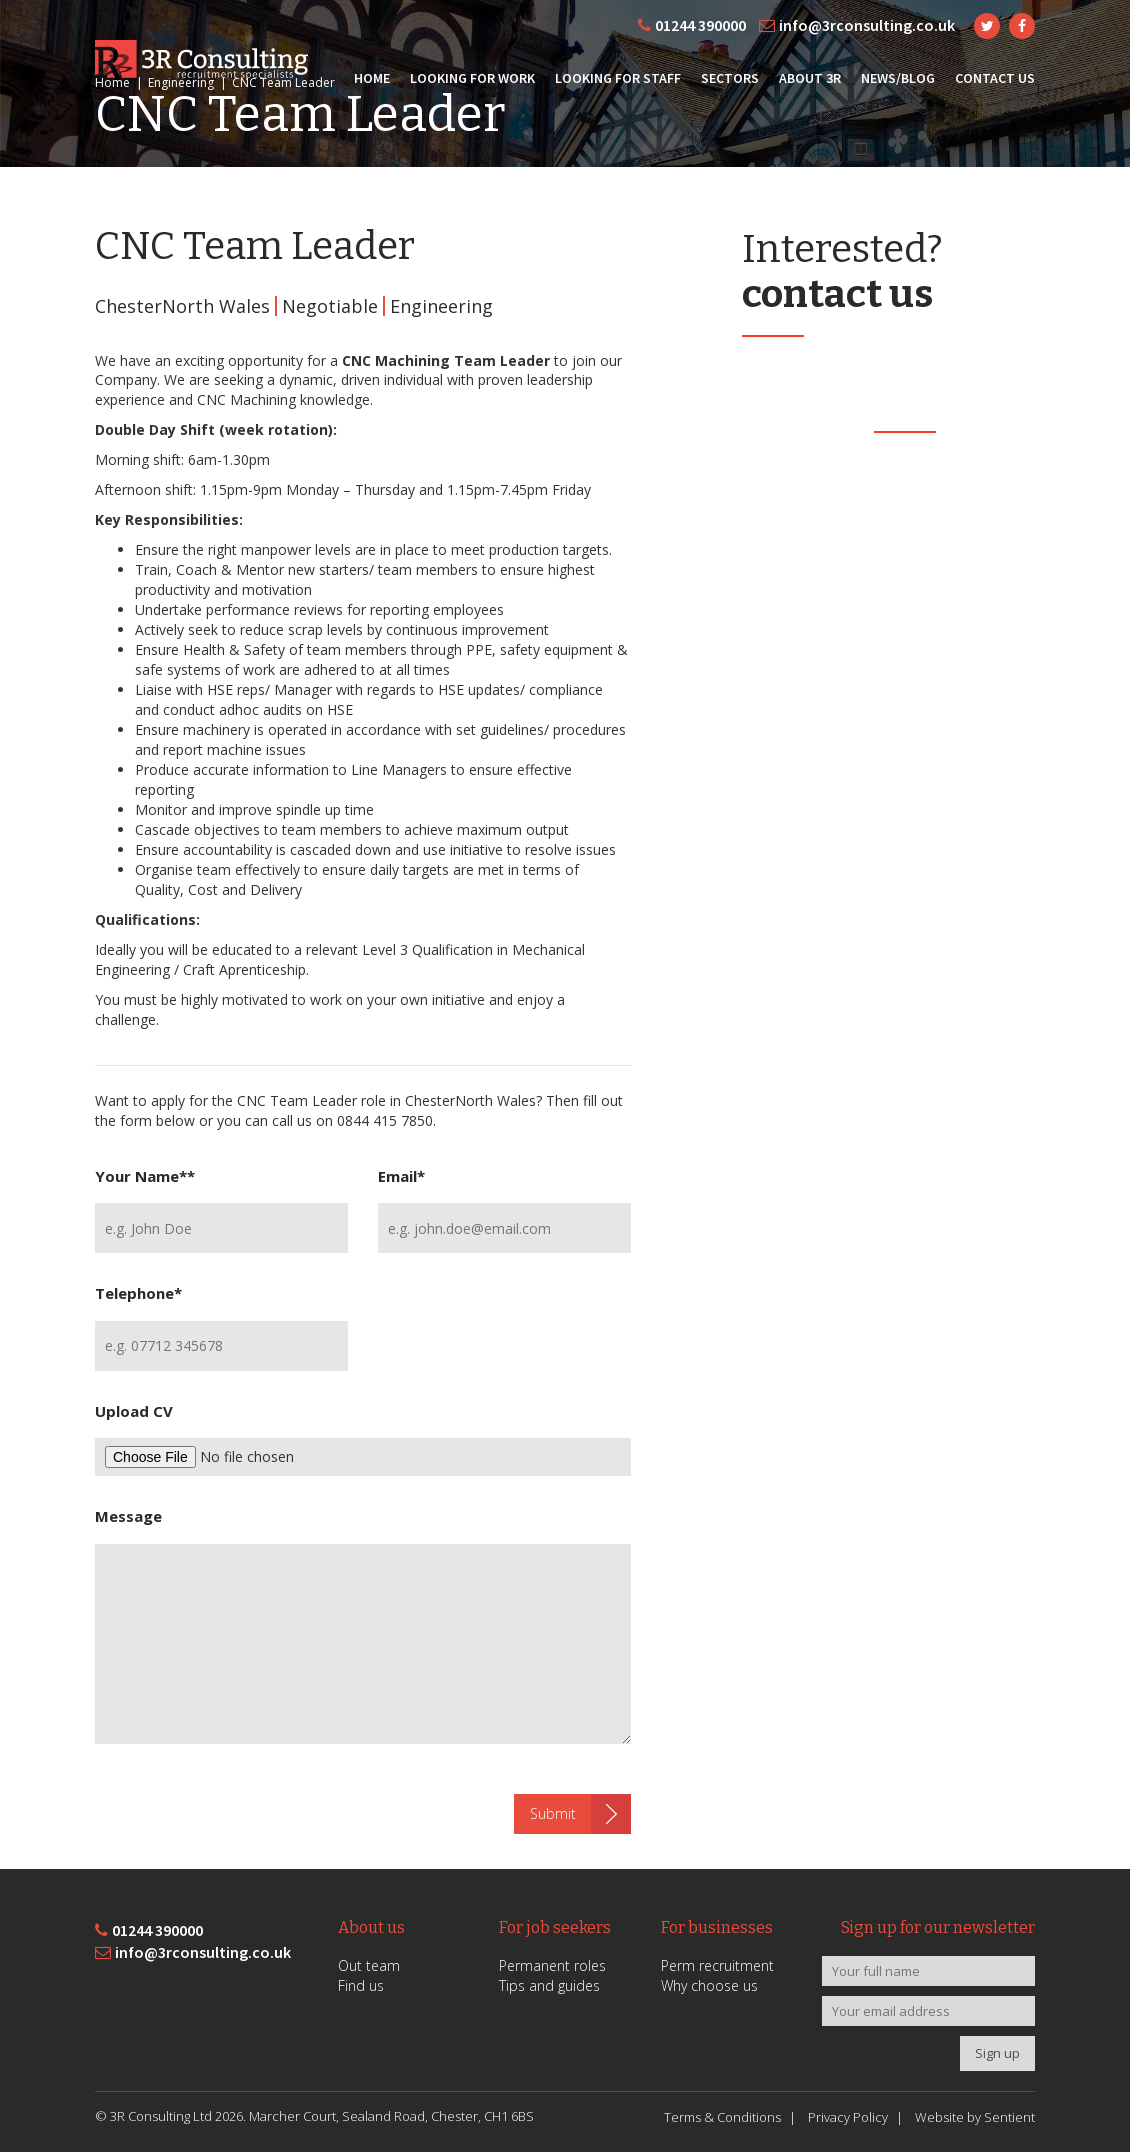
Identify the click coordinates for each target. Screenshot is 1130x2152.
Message (128, 1516)
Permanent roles (552, 1965)
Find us (361, 1985)
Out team (369, 1965)
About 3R (810, 78)
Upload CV (134, 1411)
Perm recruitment (717, 1965)
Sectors (730, 78)
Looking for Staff (618, 78)
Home (372, 78)
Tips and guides (549, 1985)
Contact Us (995, 78)
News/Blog (898, 78)
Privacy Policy (848, 2117)
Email (401, 1176)
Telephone (138, 1293)
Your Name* (145, 1176)
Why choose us (709, 1985)
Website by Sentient (975, 2117)
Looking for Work (472, 78)
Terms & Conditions (722, 2117)
